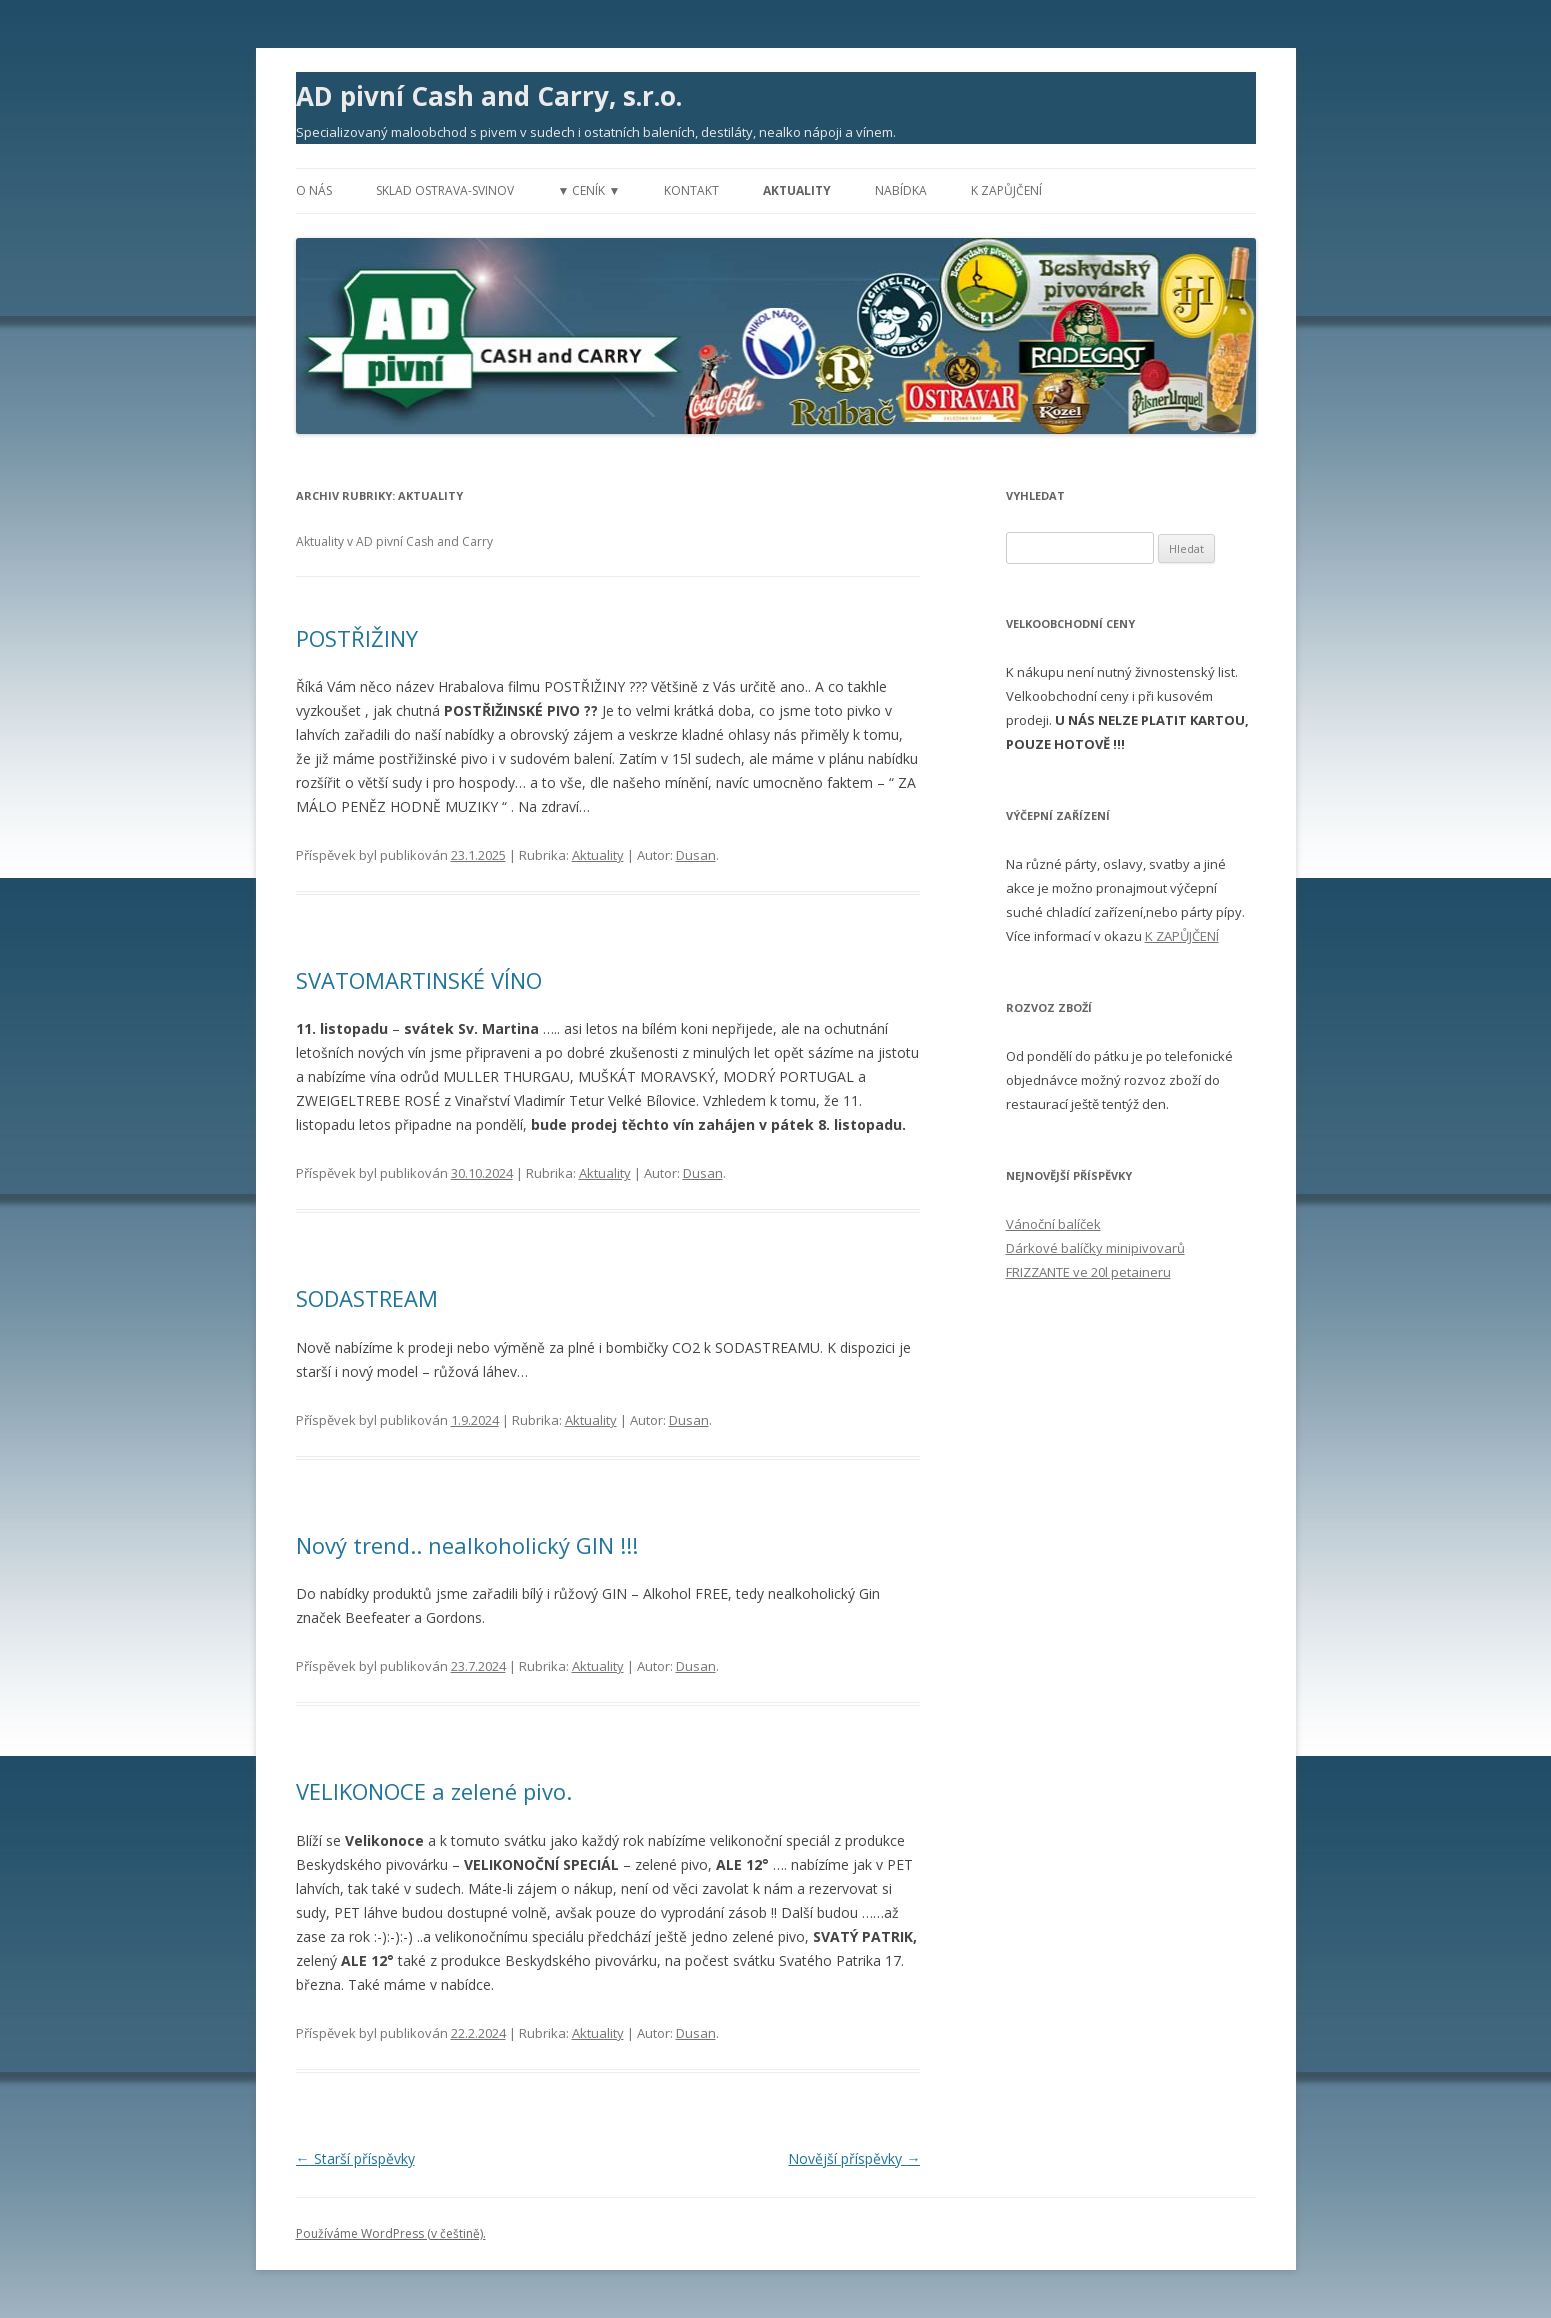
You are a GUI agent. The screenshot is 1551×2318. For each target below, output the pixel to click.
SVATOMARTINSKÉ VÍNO (419, 980)
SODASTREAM (367, 1298)
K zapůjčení (1006, 190)
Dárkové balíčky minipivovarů (1095, 1248)
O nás (314, 190)
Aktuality (797, 190)
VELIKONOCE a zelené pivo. (434, 1791)
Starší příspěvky (355, 2158)
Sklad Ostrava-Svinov (445, 190)
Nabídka (901, 190)
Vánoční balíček (1053, 1224)
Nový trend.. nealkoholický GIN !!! (467, 1545)
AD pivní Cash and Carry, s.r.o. (489, 96)
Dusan (696, 855)
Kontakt (691, 190)
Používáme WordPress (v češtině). (391, 2233)
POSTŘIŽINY (357, 638)
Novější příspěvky (854, 2158)
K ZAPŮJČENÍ (1182, 936)
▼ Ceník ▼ (589, 190)
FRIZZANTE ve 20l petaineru (1088, 1272)
